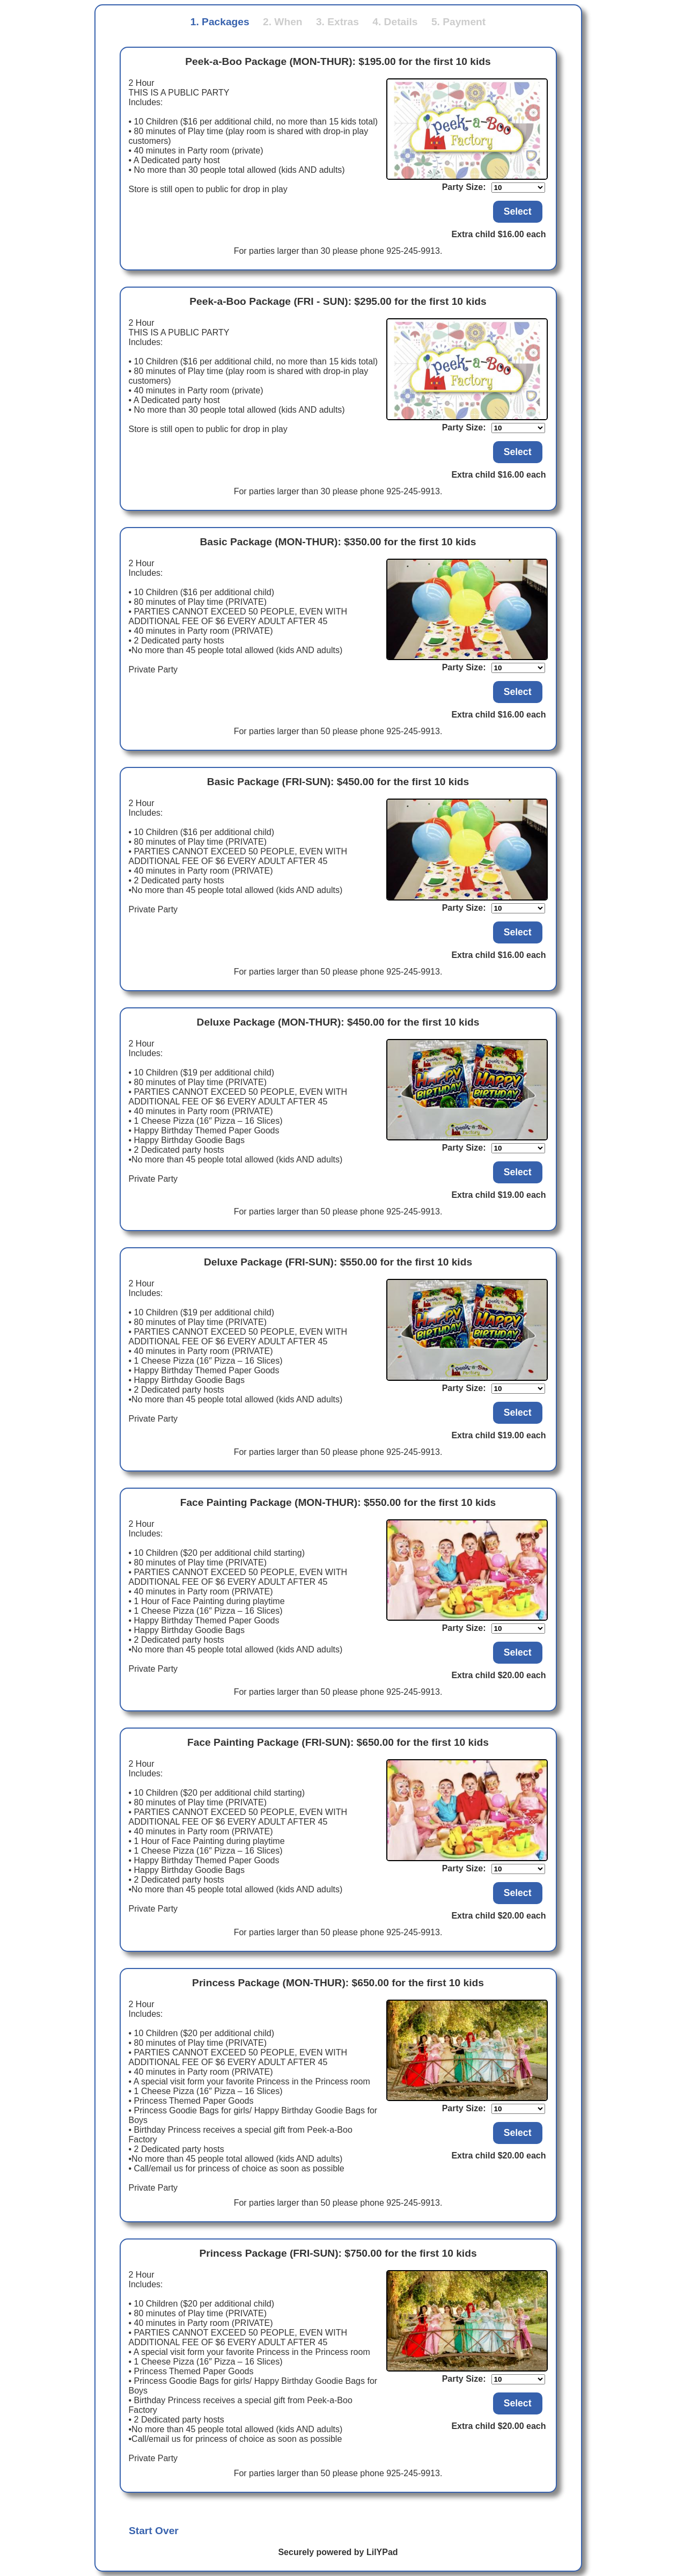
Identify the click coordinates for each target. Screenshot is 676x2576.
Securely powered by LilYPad (338, 2552)
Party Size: (464, 187)
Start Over (154, 2530)
